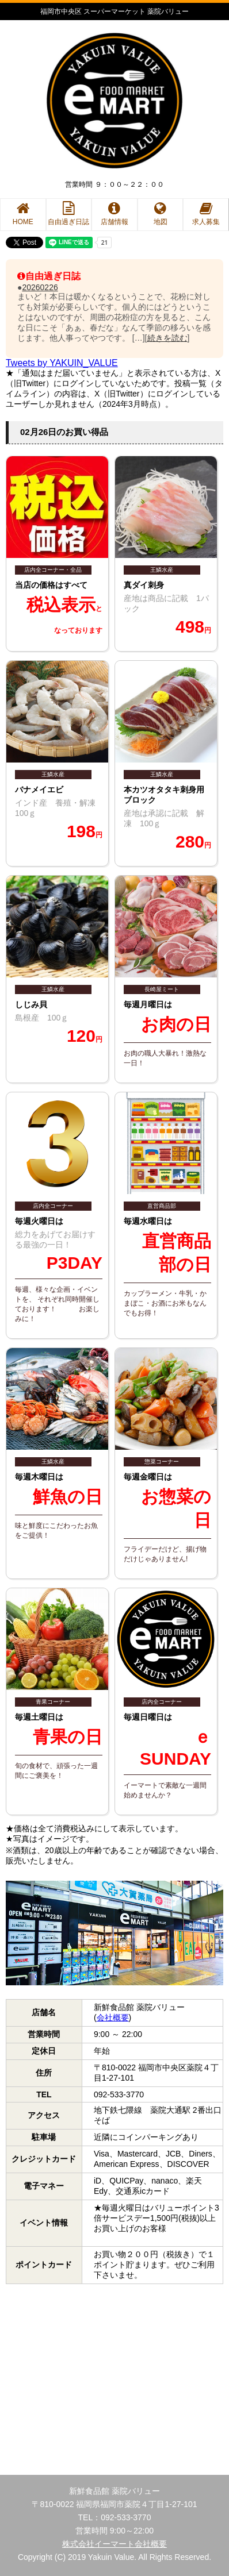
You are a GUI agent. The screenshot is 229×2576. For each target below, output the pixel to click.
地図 (160, 214)
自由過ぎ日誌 (68, 214)
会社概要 (113, 2017)
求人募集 (206, 214)
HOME (23, 214)
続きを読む (167, 337)
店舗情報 (114, 214)
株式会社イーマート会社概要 (114, 2543)
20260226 (40, 287)
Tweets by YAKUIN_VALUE (62, 363)
